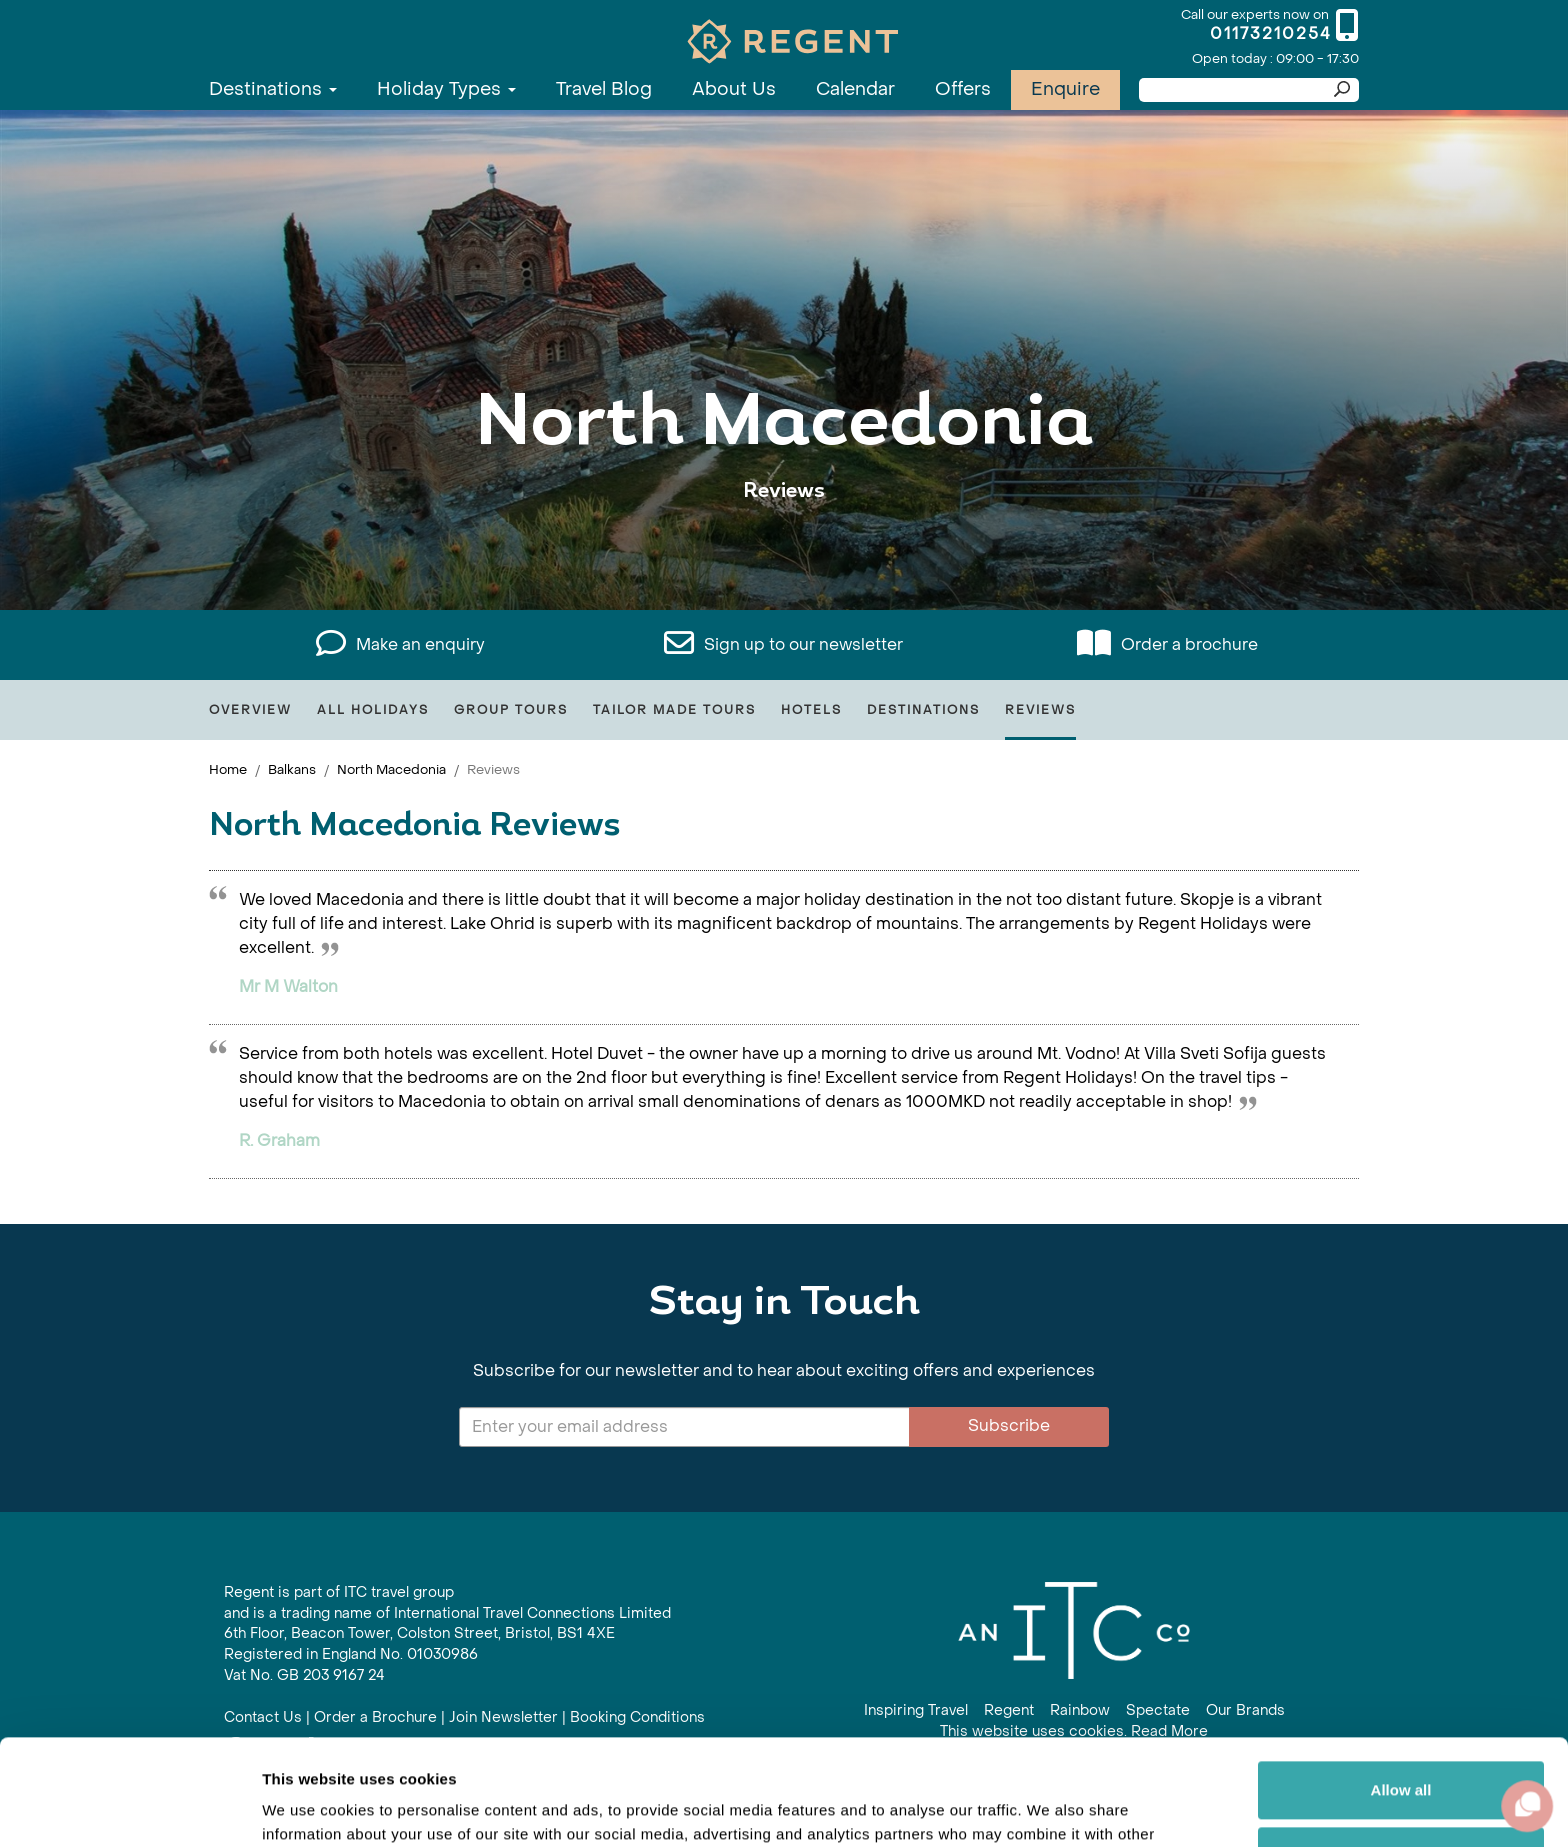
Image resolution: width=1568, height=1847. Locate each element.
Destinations (273, 89)
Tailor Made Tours (674, 710)
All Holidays (373, 710)
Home (228, 769)
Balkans (292, 769)
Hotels (811, 710)
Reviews (1040, 710)
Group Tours (511, 710)
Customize (1402, 1749)
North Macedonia (391, 769)
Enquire (1065, 89)
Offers (963, 89)
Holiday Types (446, 89)
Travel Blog (604, 89)
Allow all (1401, 1684)
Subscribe (1009, 1425)
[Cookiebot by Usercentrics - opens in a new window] (129, 1808)
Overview (250, 710)
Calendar (855, 89)
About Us (734, 89)
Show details (308, 1807)
